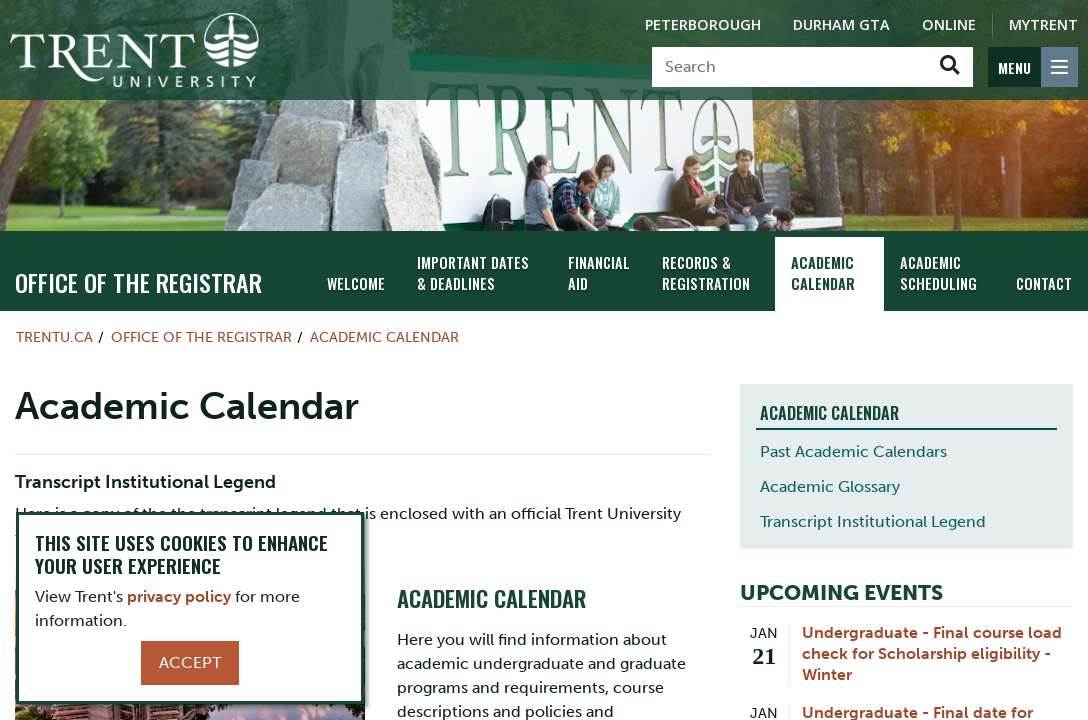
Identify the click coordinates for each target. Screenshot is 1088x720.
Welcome (356, 283)
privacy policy (179, 596)
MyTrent (1043, 24)
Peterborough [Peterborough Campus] (703, 24)
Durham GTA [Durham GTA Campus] (841, 24)
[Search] (789, 67)
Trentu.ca (54, 337)
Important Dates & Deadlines (473, 273)
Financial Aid (599, 273)
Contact (1044, 283)
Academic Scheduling (938, 273)
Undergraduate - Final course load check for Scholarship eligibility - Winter (932, 653)
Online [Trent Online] (949, 24)
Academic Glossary (830, 486)
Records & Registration (706, 273)
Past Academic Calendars (853, 451)
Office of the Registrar (138, 282)
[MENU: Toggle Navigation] (1033, 67)
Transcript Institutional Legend (873, 521)
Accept (190, 662)
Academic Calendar (823, 273)
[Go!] (949, 67)
